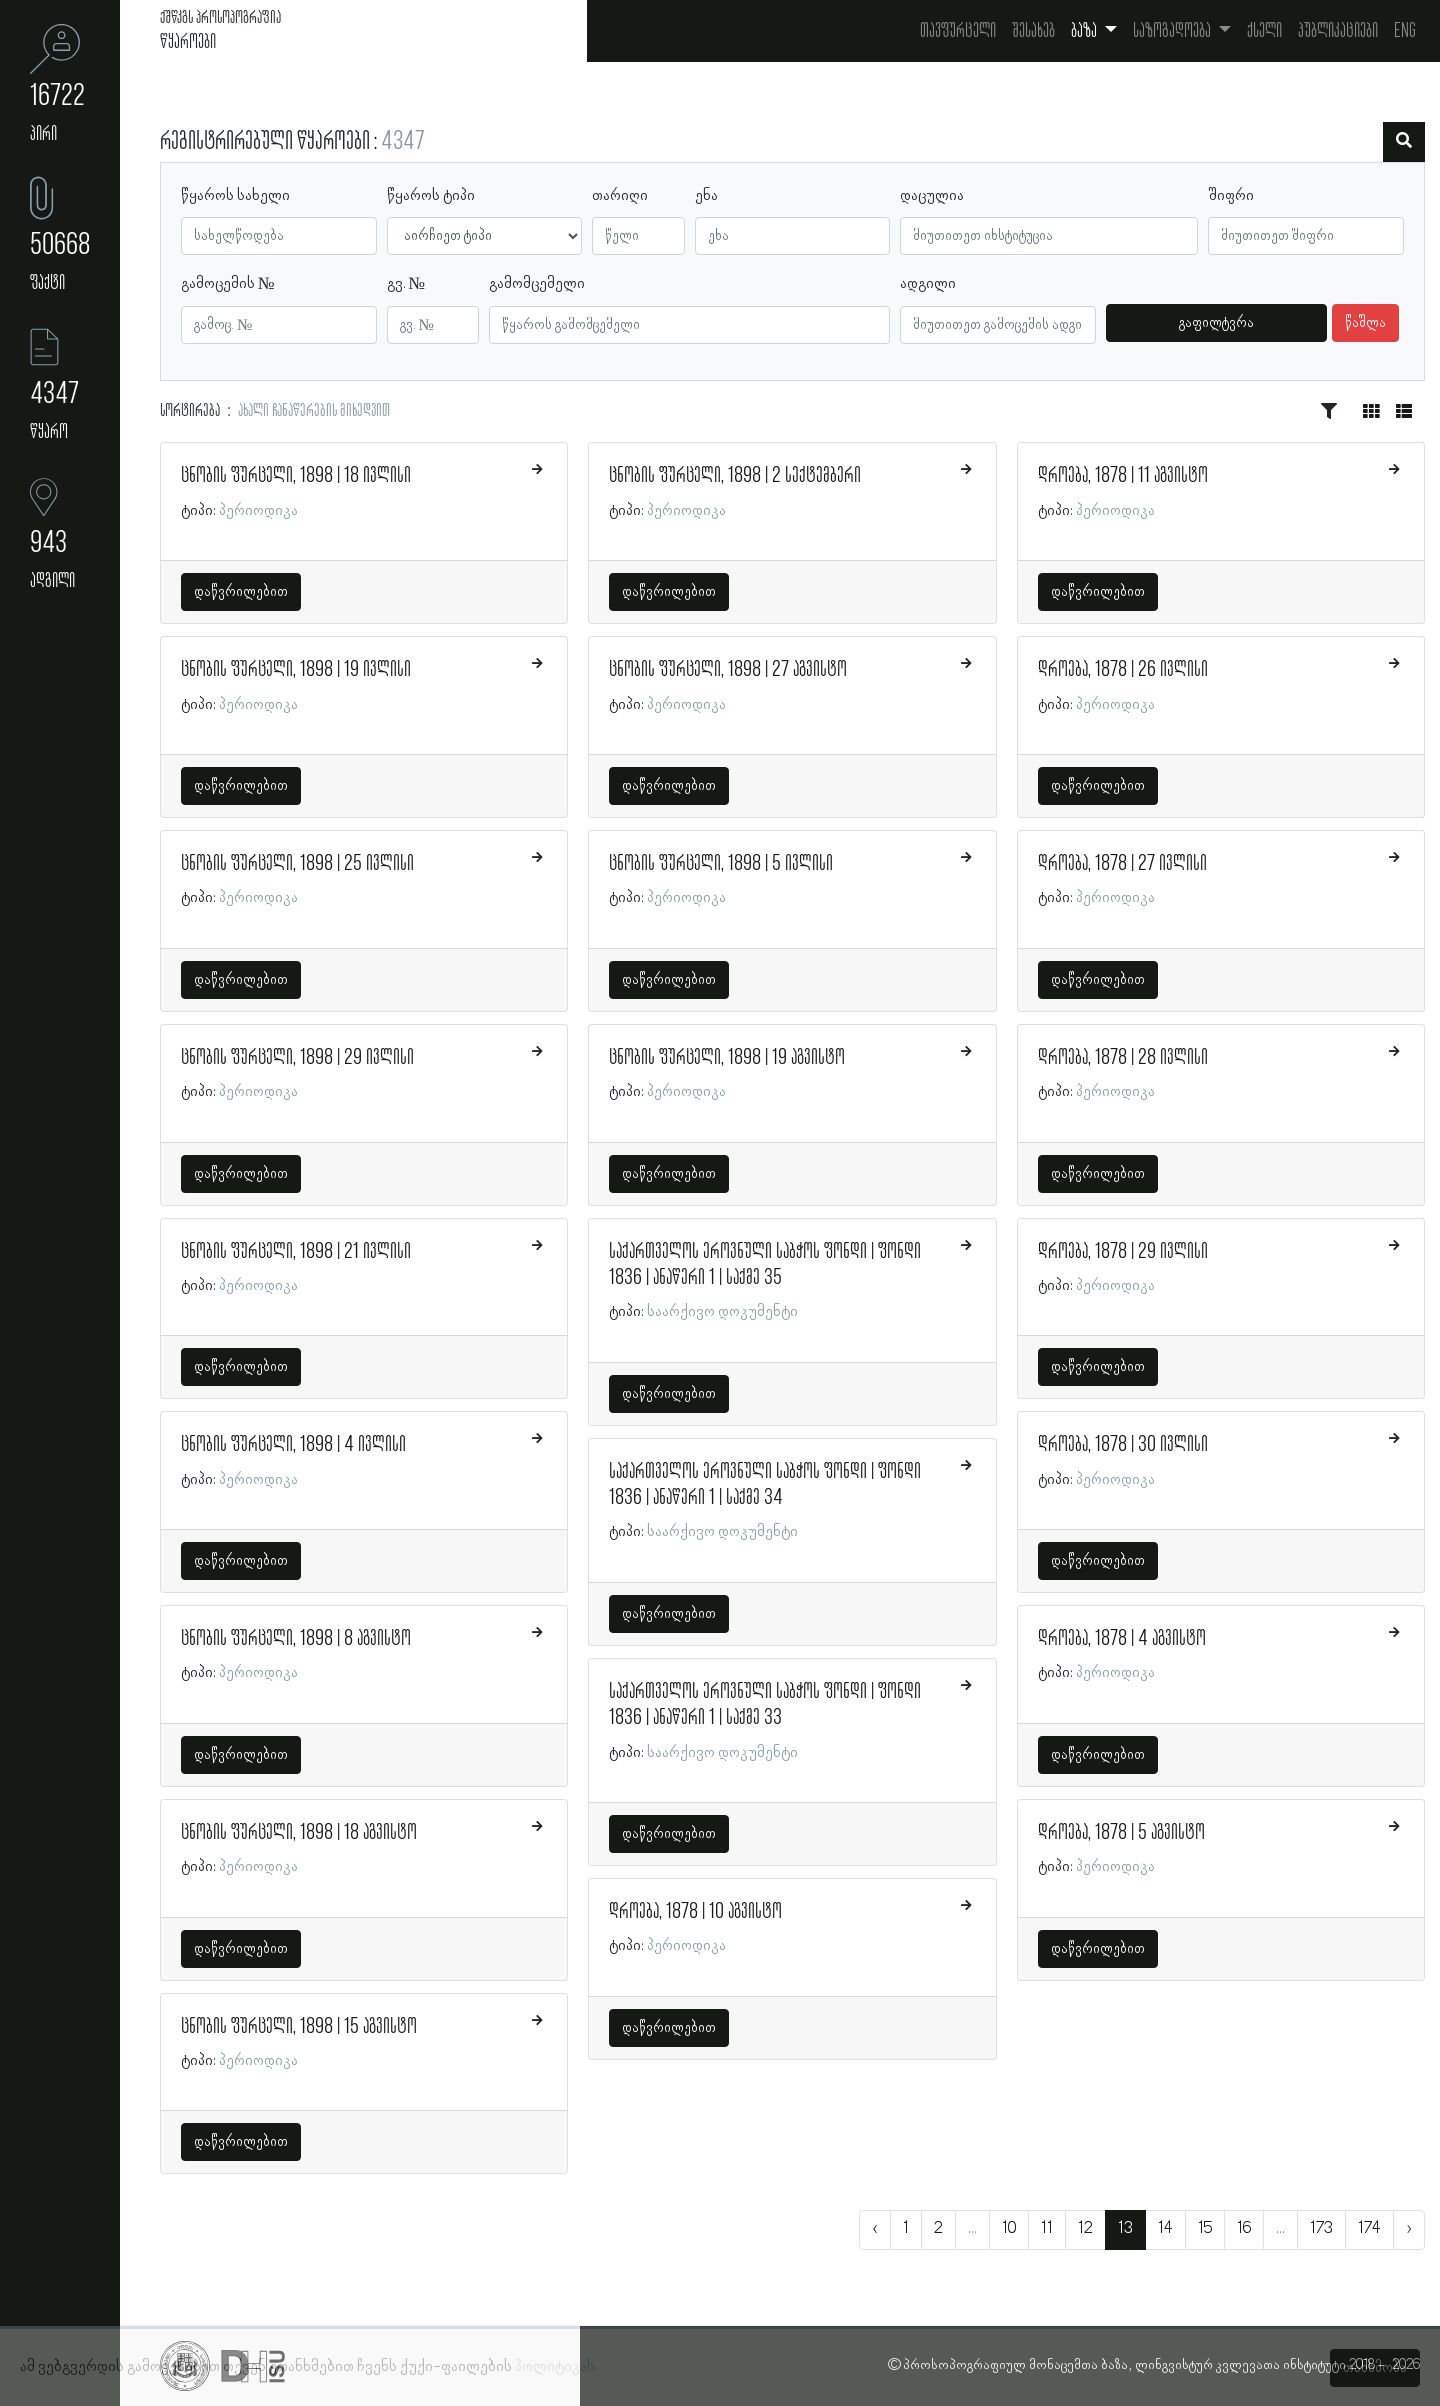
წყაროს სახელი (235, 196)
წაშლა (1365, 323)
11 (1047, 2229)
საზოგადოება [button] (1173, 31)
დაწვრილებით (241, 592)
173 (1321, 2229)
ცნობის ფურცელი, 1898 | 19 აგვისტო (727, 1058)
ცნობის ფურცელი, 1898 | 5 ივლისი (721, 864)
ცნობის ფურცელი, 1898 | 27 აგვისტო (728, 670)
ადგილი (928, 284)
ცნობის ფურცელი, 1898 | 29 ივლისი (297, 1058)
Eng (1405, 31)
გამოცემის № (228, 284)
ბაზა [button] (1085, 31)
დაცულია (932, 196)
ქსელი (1264, 31)
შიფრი (1231, 196)
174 (1369, 2229)
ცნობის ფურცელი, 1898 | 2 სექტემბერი (735, 476)
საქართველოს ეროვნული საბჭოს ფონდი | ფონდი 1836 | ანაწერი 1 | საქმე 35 (765, 1265)
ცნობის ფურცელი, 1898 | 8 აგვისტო (296, 1639)
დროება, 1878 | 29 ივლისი (1123, 1252)
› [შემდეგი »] (1409, 2229)
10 (1009, 2229)
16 (1244, 2229)
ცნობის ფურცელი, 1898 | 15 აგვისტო (299, 2027)
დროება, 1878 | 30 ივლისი (1123, 1445)
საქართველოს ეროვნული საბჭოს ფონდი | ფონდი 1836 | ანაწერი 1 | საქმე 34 (765, 1485)
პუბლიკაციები (1338, 31)
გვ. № (406, 284)
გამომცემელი (537, 284)
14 (1165, 2229)
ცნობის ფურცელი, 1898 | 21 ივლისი (296, 1252)
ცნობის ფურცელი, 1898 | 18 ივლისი (296, 476)
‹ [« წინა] (875, 2229)
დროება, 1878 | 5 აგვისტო (1121, 1833)
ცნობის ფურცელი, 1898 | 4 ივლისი (293, 1445)
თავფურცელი (958, 31)
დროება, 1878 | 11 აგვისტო (1123, 476)
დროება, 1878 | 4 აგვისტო (1122, 1639)
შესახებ (1033, 31)
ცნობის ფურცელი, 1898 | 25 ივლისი (297, 864)
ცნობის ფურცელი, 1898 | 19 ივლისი (296, 670)
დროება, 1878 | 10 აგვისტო (695, 1912)
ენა (706, 196)
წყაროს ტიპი (431, 196)
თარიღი (620, 196)
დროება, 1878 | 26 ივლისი (1123, 670)
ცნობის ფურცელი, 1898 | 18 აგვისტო (299, 1833)
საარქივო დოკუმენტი (722, 1312)
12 (1085, 2229)
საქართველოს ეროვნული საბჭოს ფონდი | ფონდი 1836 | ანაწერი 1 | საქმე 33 (765, 1705)
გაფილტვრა (1216, 323)
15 (1205, 2229)
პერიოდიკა (258, 511)
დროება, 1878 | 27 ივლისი (1122, 864)
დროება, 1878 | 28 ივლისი (1123, 1058)
